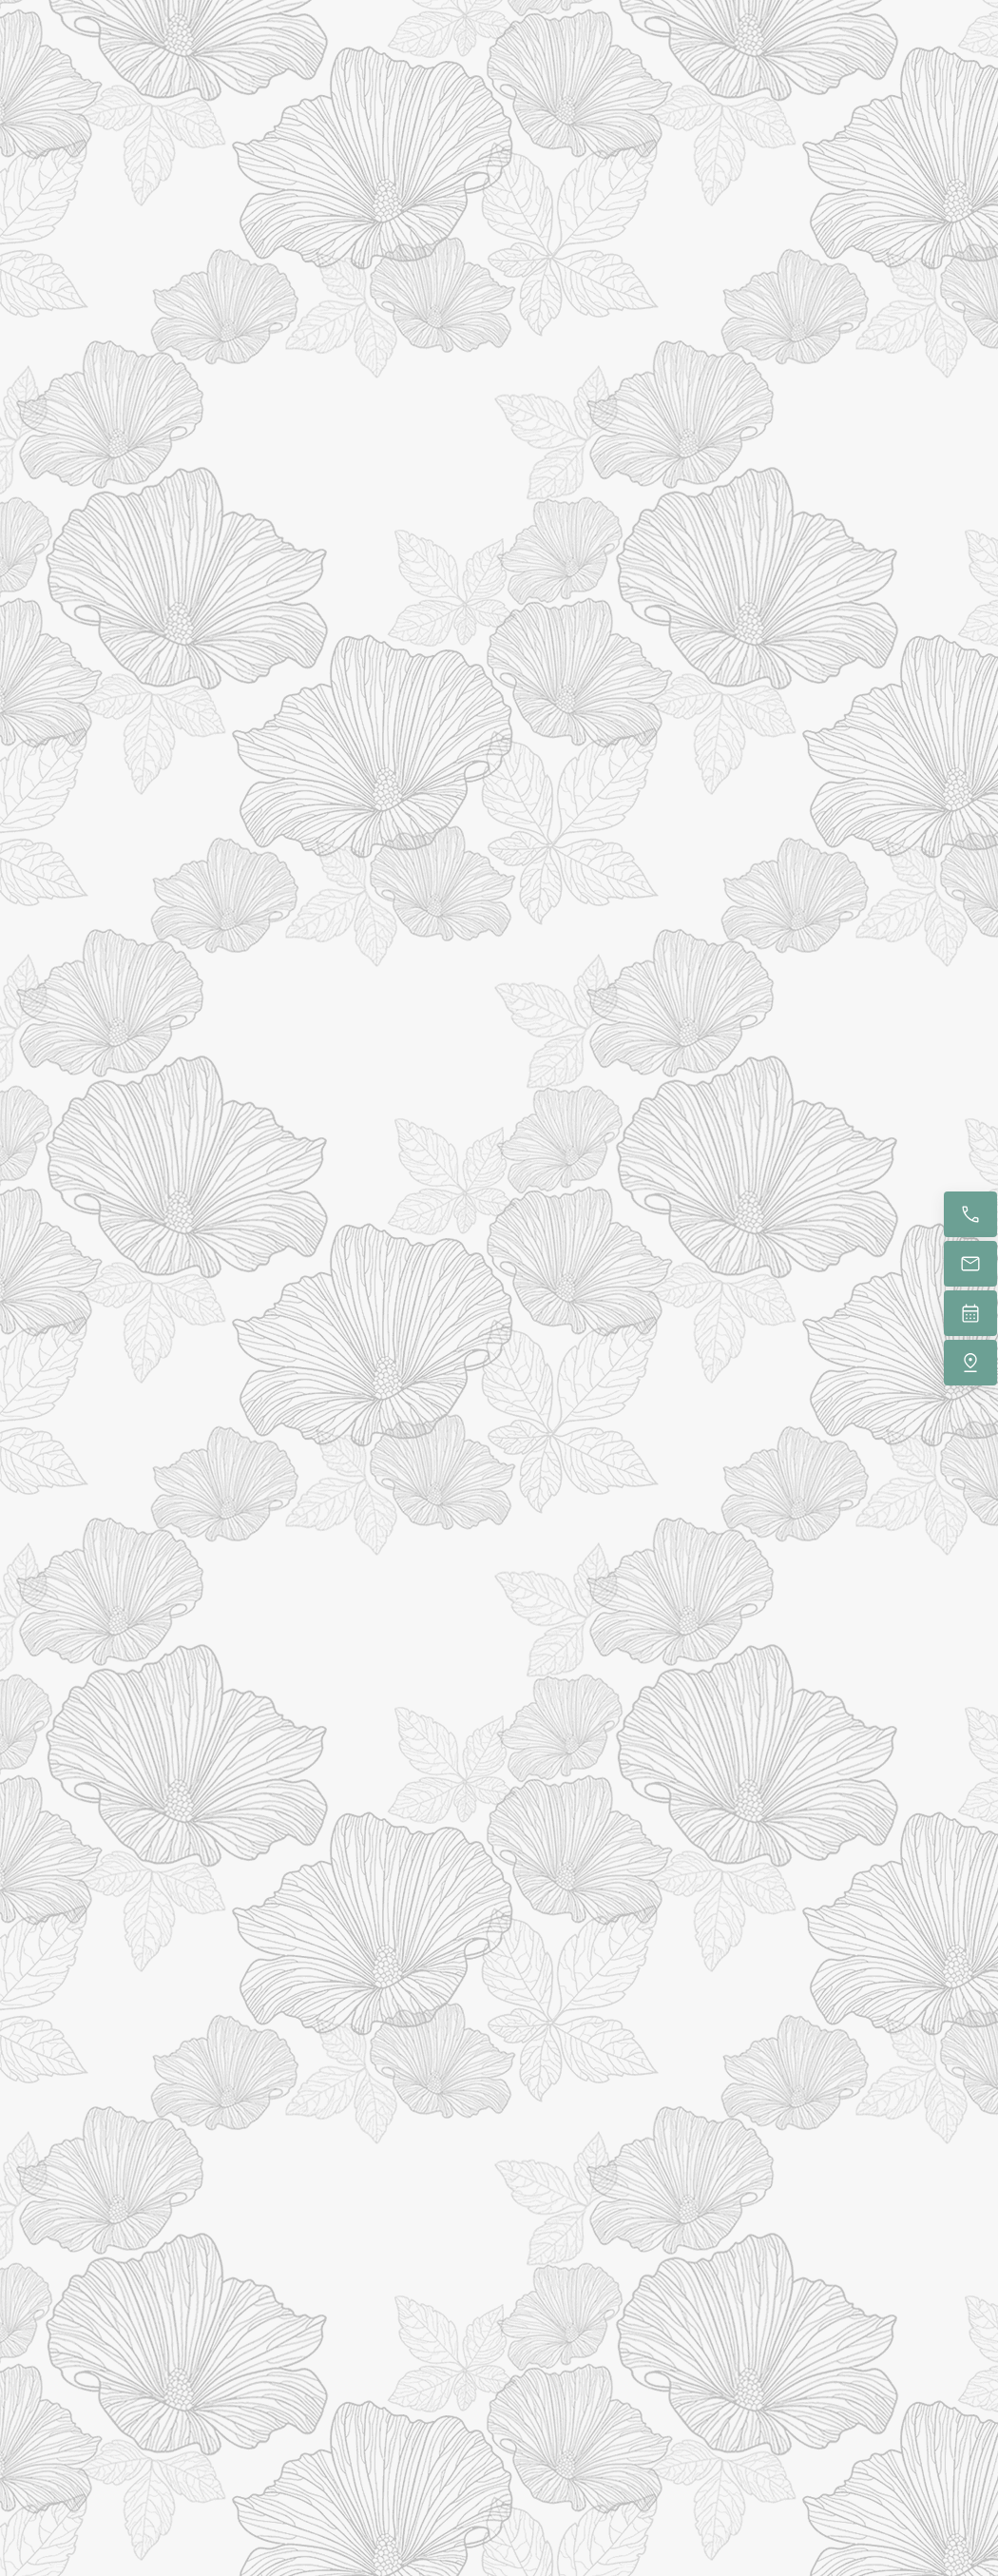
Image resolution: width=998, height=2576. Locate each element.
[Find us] (970, 1362)
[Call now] (970, 1214)
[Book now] (970, 1313)
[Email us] (970, 1264)
